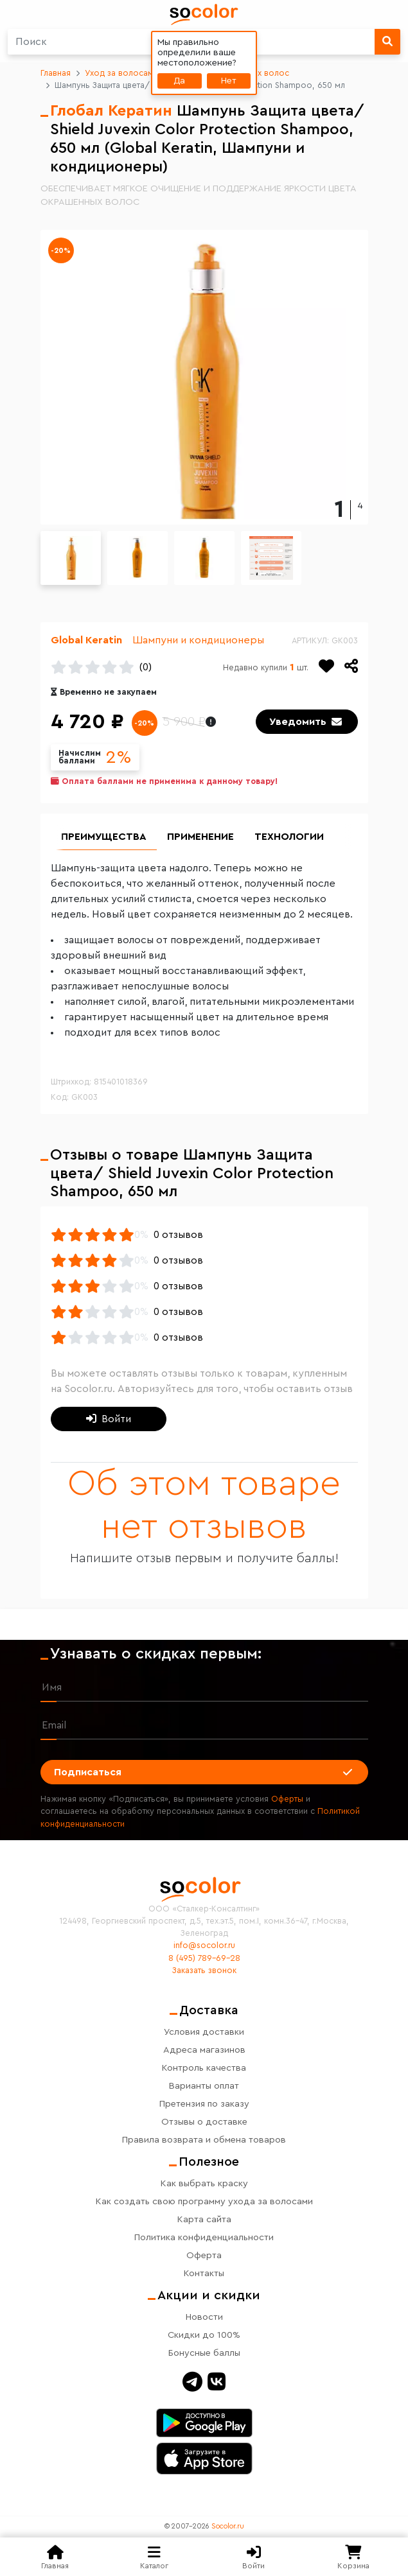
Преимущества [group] (103, 836)
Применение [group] (200, 836)
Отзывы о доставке (204, 2122)
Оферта (204, 2255)
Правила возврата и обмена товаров (204, 2140)
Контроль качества (204, 2068)
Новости (204, 2317)
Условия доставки (204, 2032)
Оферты (287, 1799)
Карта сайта (204, 2219)
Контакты (204, 2273)
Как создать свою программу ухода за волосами (204, 2201)
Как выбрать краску (204, 2183)
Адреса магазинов (204, 2050)
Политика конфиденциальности (204, 2237)
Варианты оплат (204, 2086)
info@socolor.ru (204, 1945)
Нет (228, 80)
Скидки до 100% (204, 2335)
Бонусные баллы (204, 2353)
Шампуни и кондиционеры (198, 640)
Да (179, 80)
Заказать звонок (204, 1970)
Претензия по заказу (204, 2104)
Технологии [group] (289, 836)
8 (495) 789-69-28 (204, 1958)
